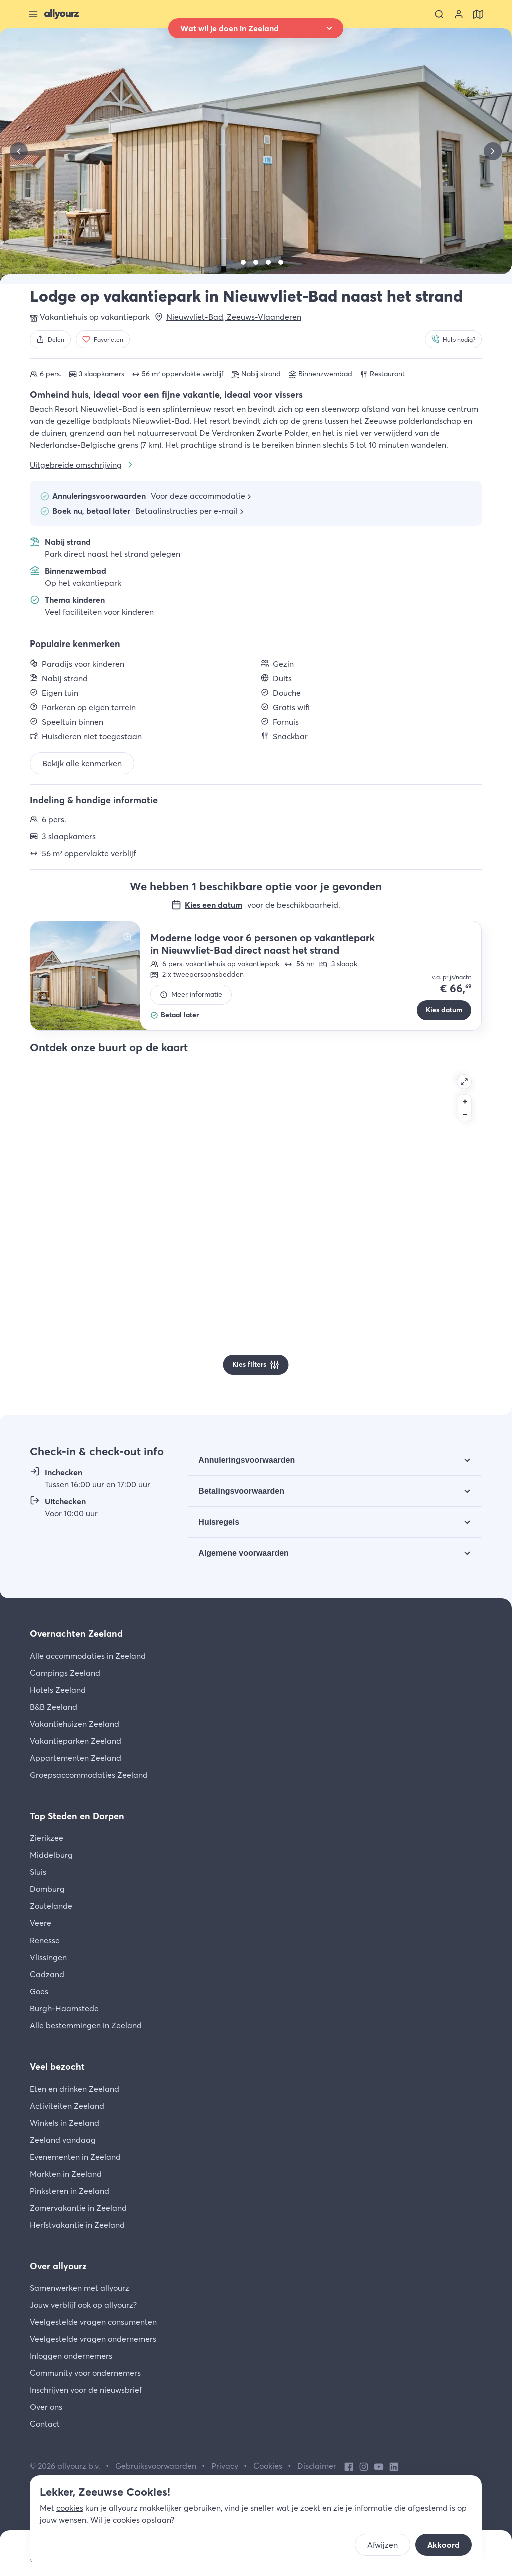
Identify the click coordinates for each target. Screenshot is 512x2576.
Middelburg (51, 1855)
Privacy (225, 2466)
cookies (70, 2508)
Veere (41, 1923)
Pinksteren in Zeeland (70, 2191)
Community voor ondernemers (85, 2373)
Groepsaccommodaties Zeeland (89, 1775)
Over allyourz (58, 2266)
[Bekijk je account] (459, 14)
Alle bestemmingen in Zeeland (86, 2025)
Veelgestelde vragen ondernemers (93, 2339)
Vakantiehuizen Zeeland (75, 1724)
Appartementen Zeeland (76, 1758)
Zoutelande (51, 1906)
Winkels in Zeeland (65, 2123)
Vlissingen (48, 1957)
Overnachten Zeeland (76, 1633)
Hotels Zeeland (58, 1690)
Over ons (46, 2407)
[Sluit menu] (33, 14)
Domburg (47, 1889)
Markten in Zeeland (66, 2174)
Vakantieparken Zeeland (76, 1741)
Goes (39, 1991)
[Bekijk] (231, 262)
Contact (45, 2424)
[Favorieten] (103, 339)
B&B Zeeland (54, 1707)
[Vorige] (19, 151)
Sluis (38, 1872)
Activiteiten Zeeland (67, 2106)
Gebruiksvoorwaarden (156, 2466)
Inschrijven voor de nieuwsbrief (86, 2390)
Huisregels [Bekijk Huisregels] (219, 1522)
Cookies (268, 2466)
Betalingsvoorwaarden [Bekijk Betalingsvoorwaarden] (241, 1491)
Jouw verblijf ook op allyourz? (83, 2305)
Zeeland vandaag (63, 2140)
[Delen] (50, 339)
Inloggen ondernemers (71, 2356)
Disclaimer (317, 2466)
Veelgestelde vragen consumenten (93, 2322)
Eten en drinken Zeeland (75, 2089)
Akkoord (444, 2545)
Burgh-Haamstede (64, 2008)
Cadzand (47, 1974)
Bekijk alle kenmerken (82, 763)
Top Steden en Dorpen (77, 1816)
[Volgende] (493, 151)
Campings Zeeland (65, 1673)
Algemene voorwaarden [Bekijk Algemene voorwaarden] (243, 1553)
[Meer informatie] (191, 995)
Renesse (45, 1940)
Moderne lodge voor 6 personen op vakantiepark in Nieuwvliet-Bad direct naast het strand (262, 943)
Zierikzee (47, 1838)
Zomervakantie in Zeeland (78, 2208)
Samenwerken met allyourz (80, 2288)
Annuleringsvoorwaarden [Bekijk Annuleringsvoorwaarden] (246, 1460)
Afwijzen (383, 2545)
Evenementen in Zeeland (75, 2157)
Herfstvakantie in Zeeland (77, 2225)
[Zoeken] (439, 14)
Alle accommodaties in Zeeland (88, 1656)
